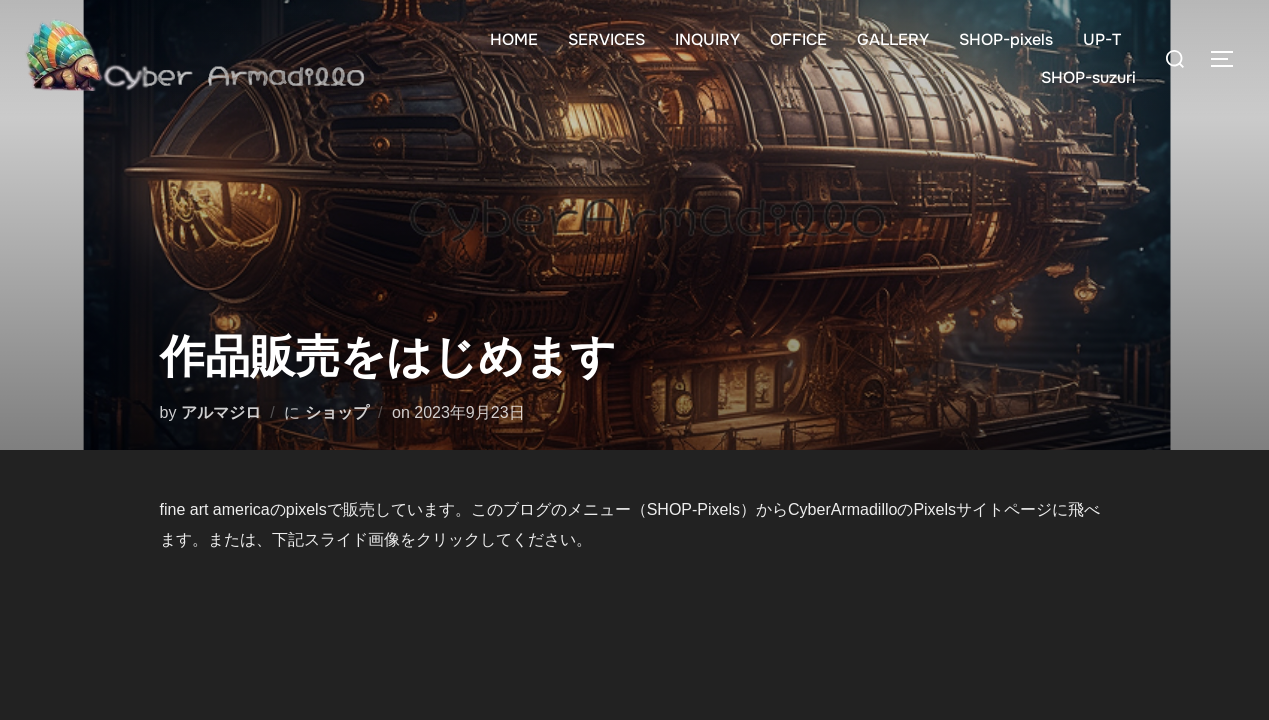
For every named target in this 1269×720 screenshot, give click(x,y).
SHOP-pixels (1006, 39)
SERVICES (606, 39)
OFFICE (798, 39)
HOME (514, 39)
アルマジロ (221, 412)
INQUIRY (707, 39)
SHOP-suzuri (1088, 77)
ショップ (337, 412)
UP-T (1102, 39)
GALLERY (893, 39)
